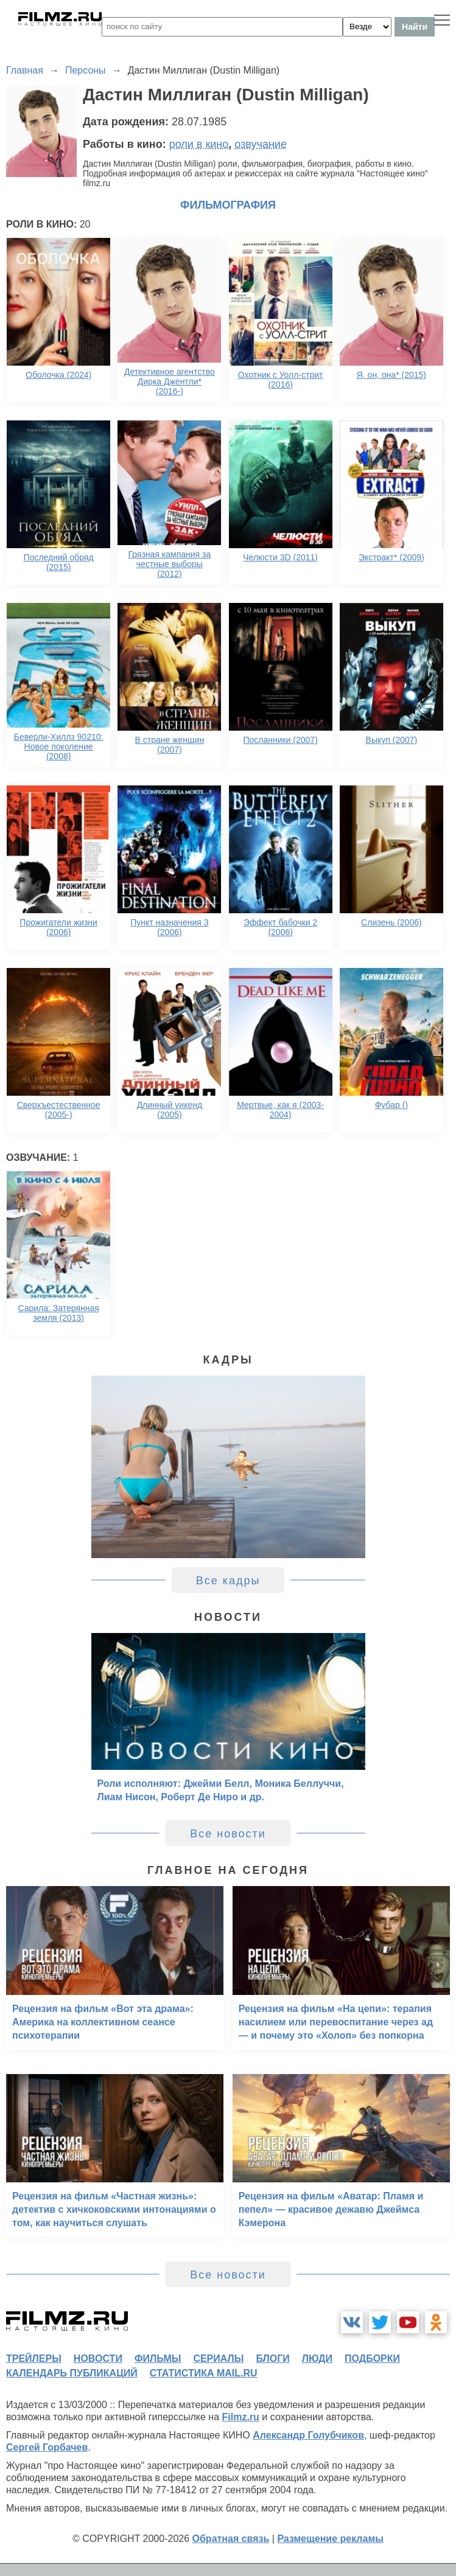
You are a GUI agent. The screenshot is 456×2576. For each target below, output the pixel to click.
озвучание (260, 144)
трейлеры (33, 2358)
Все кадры (228, 1581)
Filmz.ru (240, 2417)
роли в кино (199, 144)
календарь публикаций (72, 2373)
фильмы (158, 2358)
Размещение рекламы (330, 2538)
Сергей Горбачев (47, 2447)
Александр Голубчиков (308, 2435)
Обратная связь (231, 2538)
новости (98, 2358)
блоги (272, 2358)
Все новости (228, 1834)
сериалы (218, 2358)
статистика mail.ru (204, 2373)
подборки (372, 2358)
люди (317, 2358)
